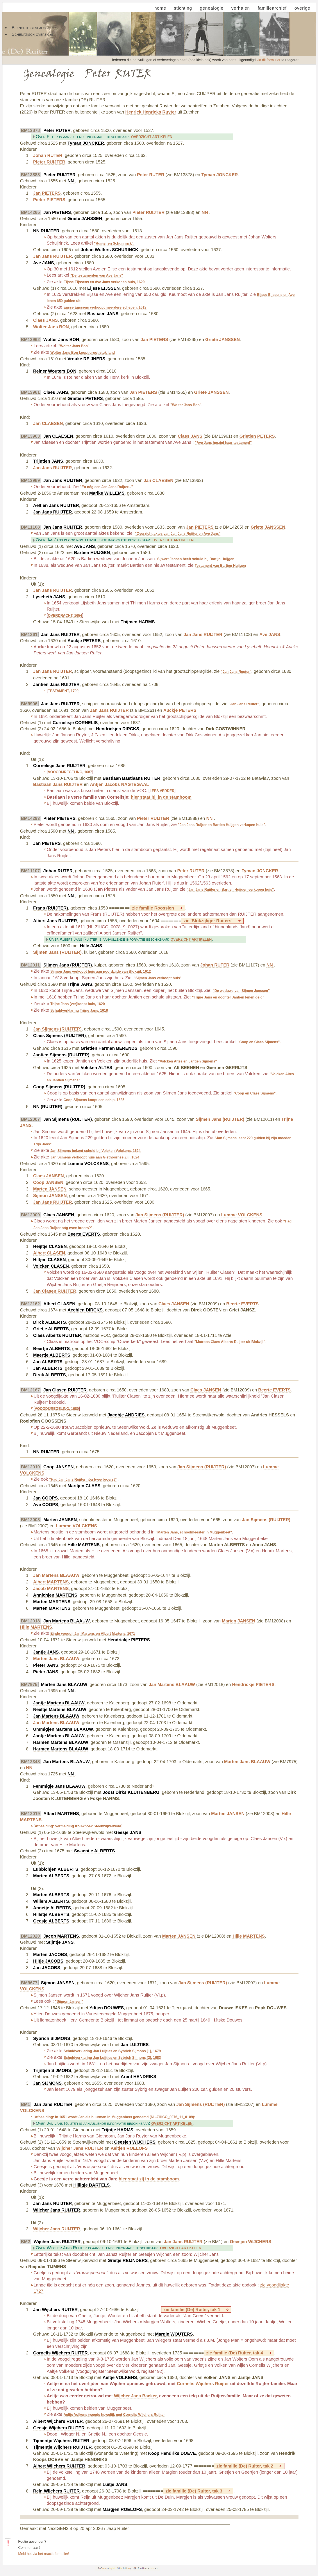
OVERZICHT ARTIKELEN (151, 137)
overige (302, 8)
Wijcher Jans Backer (135, 2395)
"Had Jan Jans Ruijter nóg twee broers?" (83, 1479)
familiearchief (272, 8)
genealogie (211, 8)
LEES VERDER (162, 791)
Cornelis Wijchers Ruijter (203, 2383)
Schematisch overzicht (33, 34)
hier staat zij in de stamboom (149, 2178)
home (160, 8)
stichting (183, 8)
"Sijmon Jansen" (69, 2001)
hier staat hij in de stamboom (161, 797)
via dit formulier (268, 60)
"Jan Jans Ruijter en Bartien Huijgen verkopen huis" (221, 825)
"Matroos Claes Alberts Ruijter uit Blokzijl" (229, 1342)
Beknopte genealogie (31, 27)
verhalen (240, 8)
